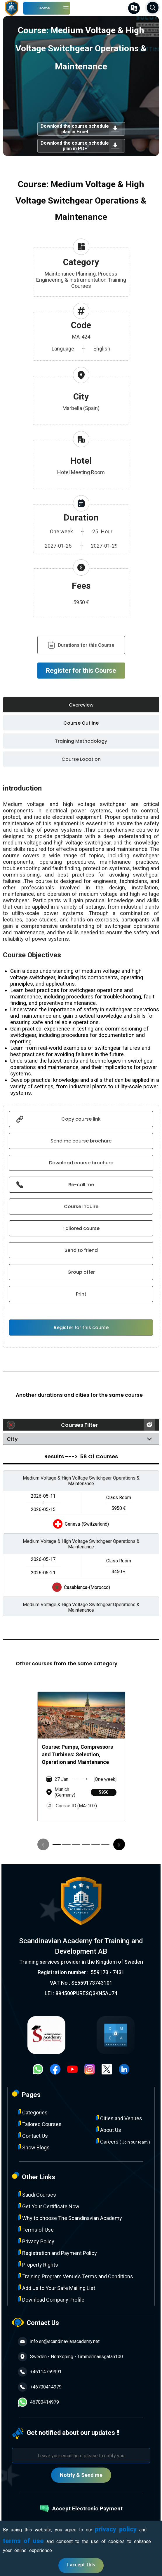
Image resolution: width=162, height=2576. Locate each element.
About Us (108, 2129)
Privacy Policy (36, 2241)
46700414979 (38, 2402)
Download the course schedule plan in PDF (81, 145)
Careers (123, 2141)
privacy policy (116, 2529)
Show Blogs (34, 2147)
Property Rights (38, 2264)
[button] (57, 1844)
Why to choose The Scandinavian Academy (70, 2217)
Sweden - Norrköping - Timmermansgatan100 (70, 2356)
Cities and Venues (119, 2118)
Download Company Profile (51, 2299)
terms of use (23, 2541)
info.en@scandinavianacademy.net (59, 2341)
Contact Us (33, 2135)
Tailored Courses (40, 2124)
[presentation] (43, 1844)
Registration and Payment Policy (57, 2252)
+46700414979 (40, 2387)
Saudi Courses (37, 2194)
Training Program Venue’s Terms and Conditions (75, 2276)
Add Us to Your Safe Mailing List (56, 2287)
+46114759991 (40, 2372)
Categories (33, 2112)
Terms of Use (36, 2229)
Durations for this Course (81, 645)
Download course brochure (81, 1162)
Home (44, 8)
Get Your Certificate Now (48, 2206)
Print (81, 1294)
